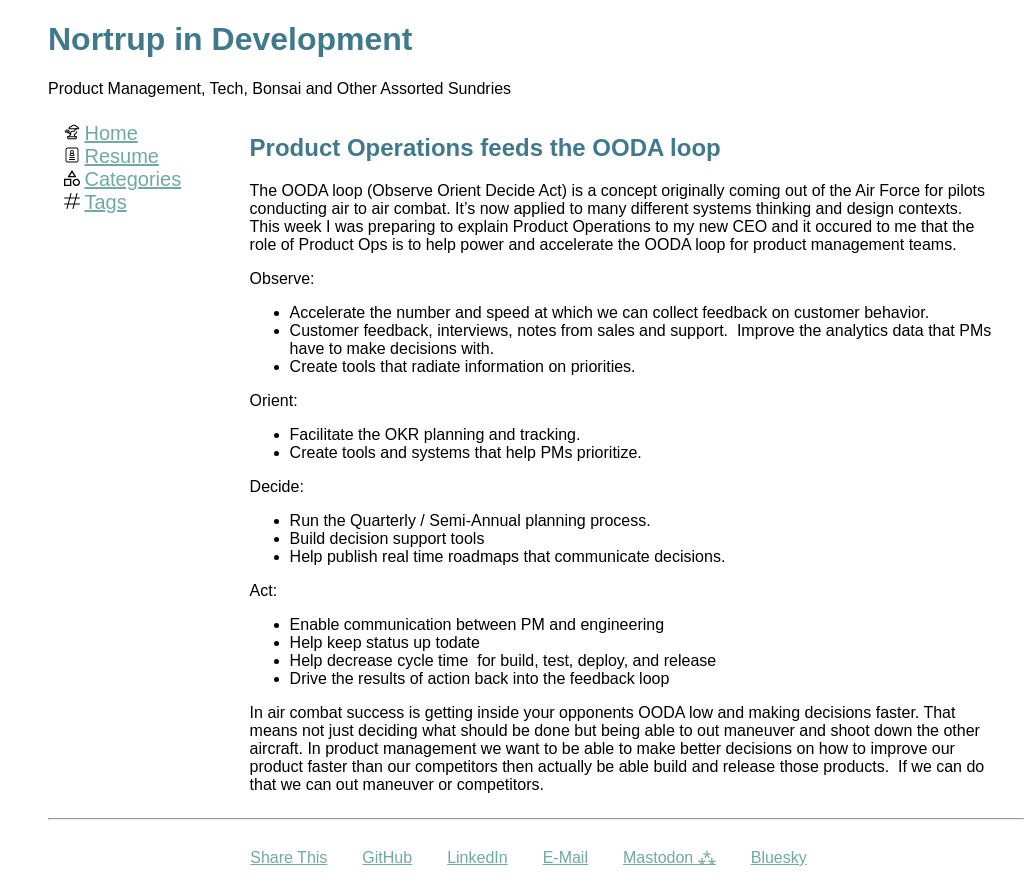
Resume (121, 156)
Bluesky (779, 857)
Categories (132, 179)
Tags (105, 202)
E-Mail (565, 857)
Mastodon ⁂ (669, 857)
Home (110, 133)
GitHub (387, 857)
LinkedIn (477, 857)
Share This (288, 857)
